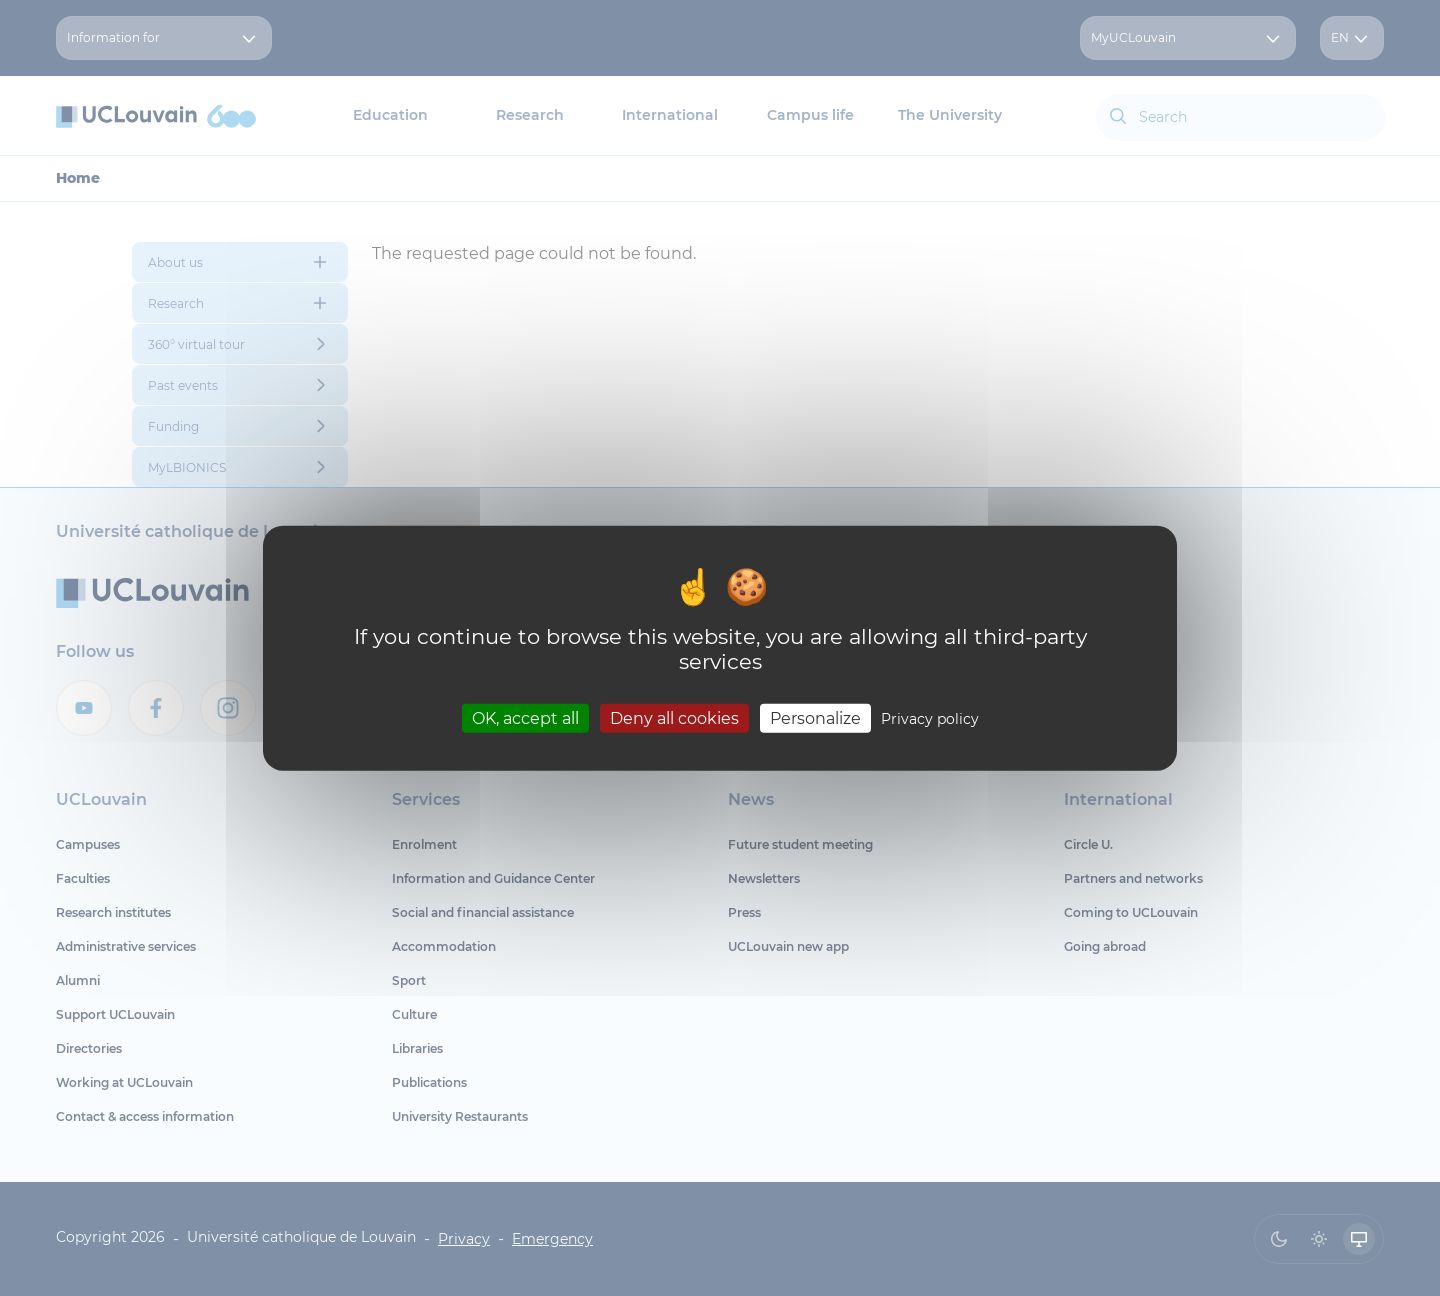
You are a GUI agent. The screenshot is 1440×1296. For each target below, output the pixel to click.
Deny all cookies (674, 717)
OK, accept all (525, 717)
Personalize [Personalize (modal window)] (815, 717)
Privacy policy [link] (930, 718)
